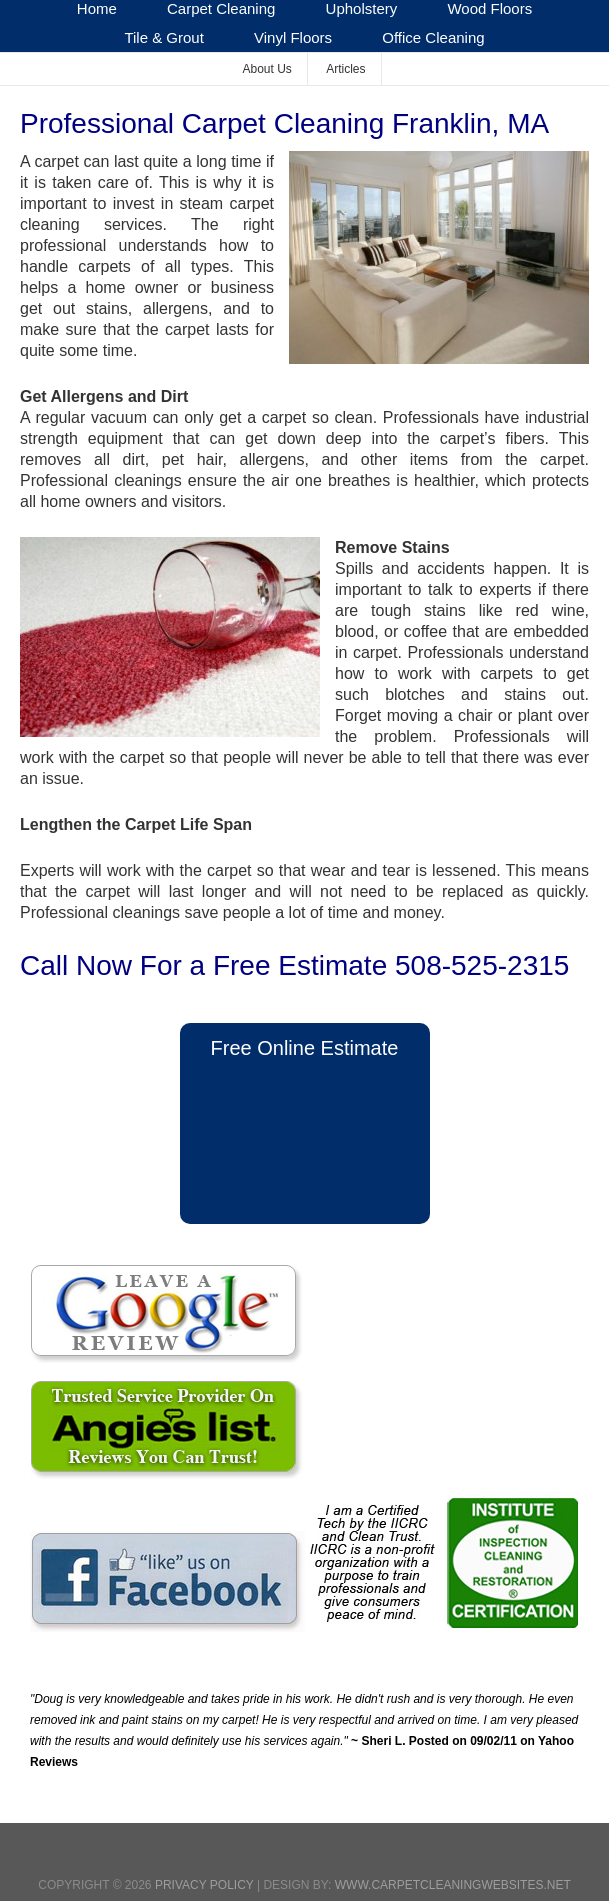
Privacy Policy (204, 1885)
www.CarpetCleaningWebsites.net (453, 1885)
